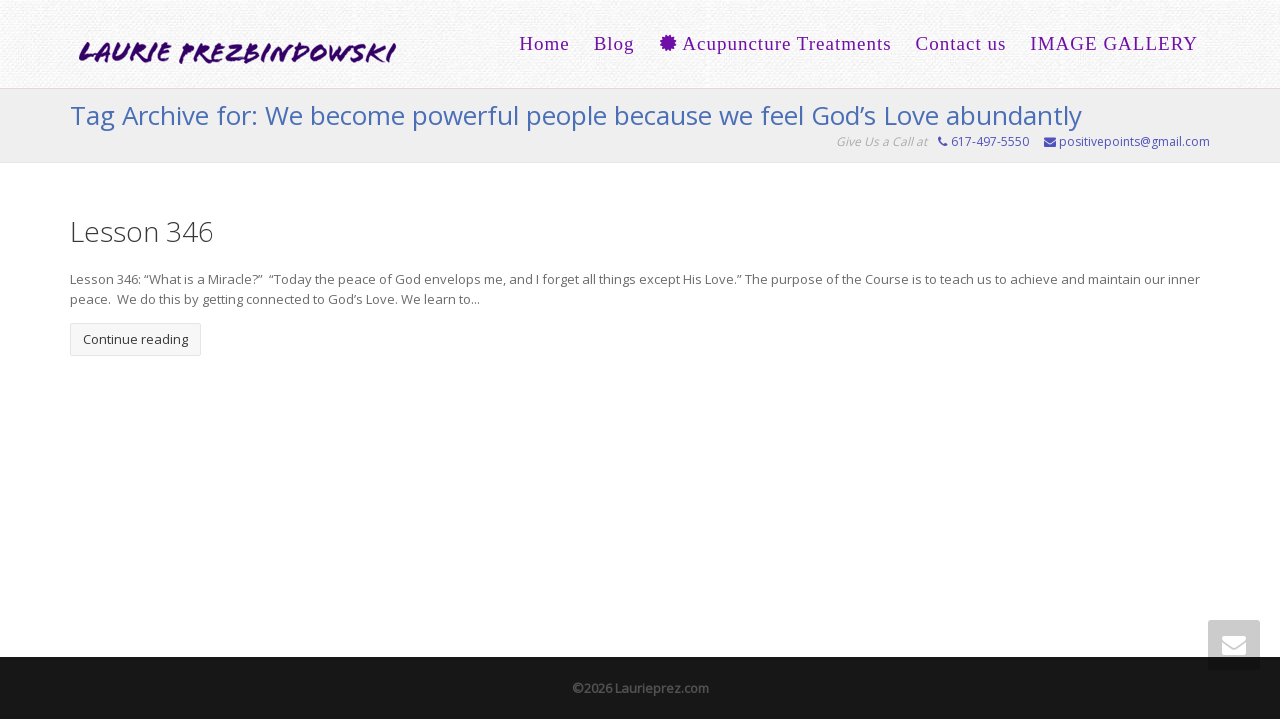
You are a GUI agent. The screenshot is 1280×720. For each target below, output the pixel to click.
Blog (614, 43)
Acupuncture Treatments (775, 43)
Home (544, 43)
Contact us (961, 43)
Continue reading (135, 339)
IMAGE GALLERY (1114, 43)
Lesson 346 (142, 231)
